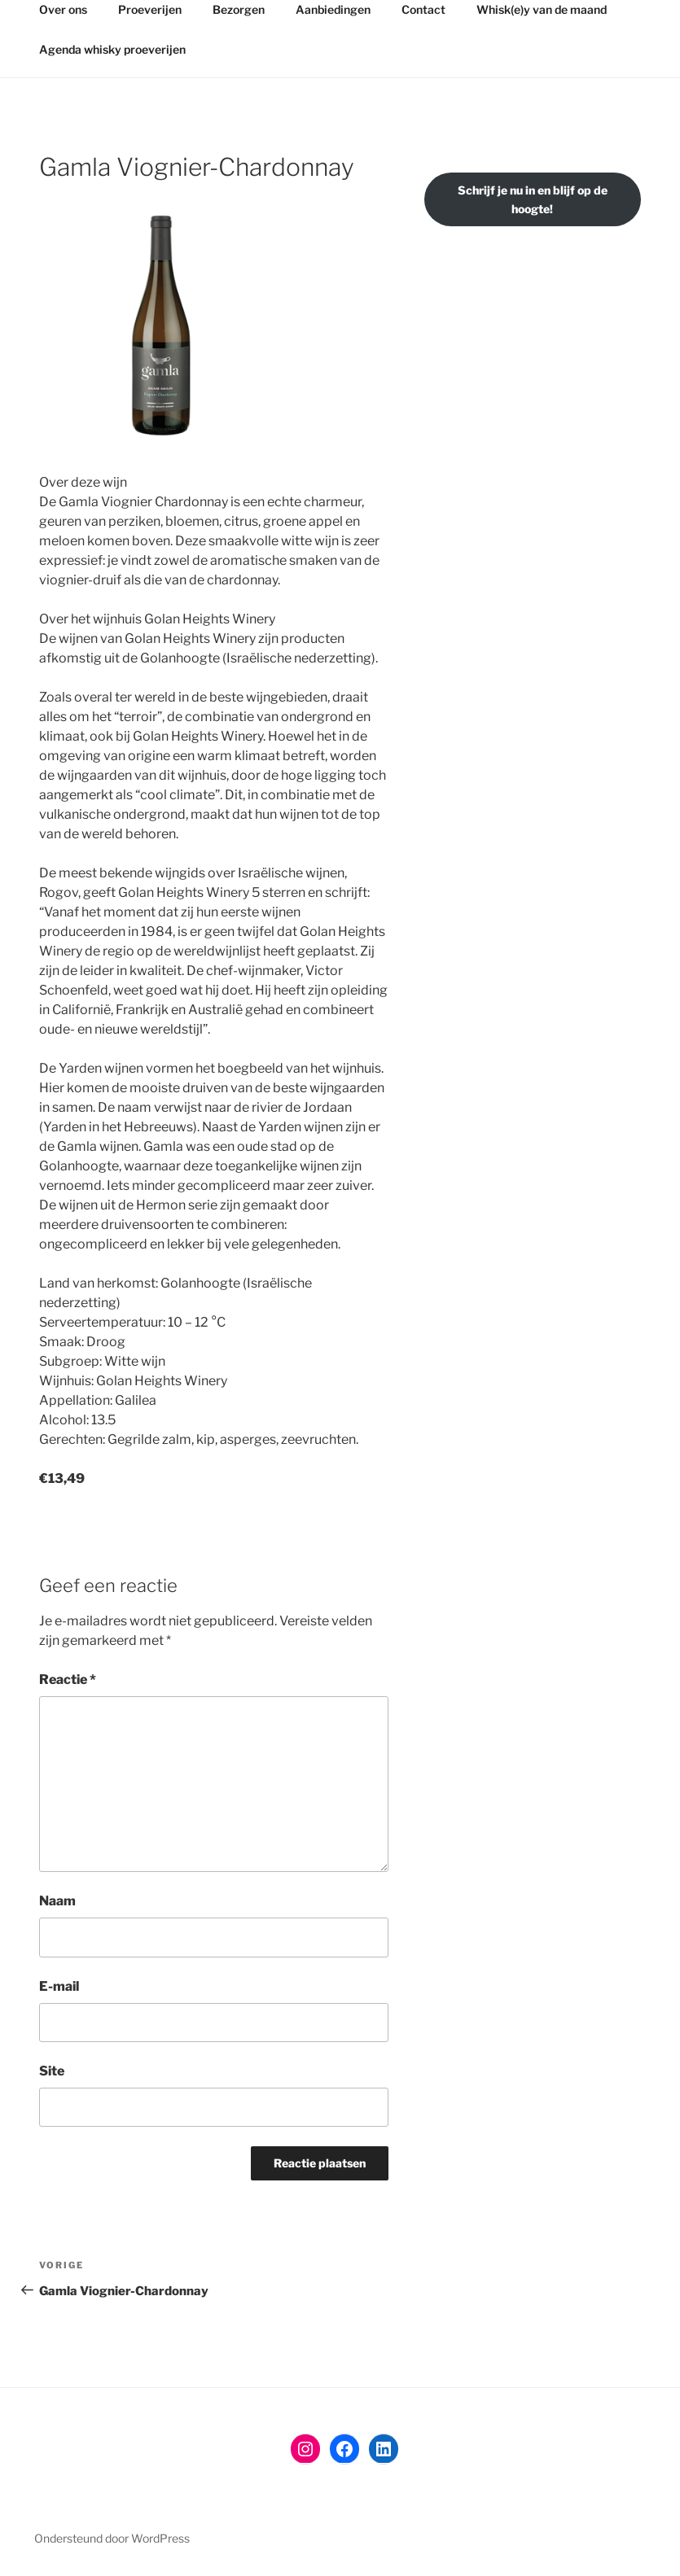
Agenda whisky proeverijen (112, 49)
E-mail (59, 1986)
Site (51, 2071)
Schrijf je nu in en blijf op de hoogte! (533, 199)
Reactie (67, 1679)
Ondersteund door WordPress (112, 2538)
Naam (57, 1901)
